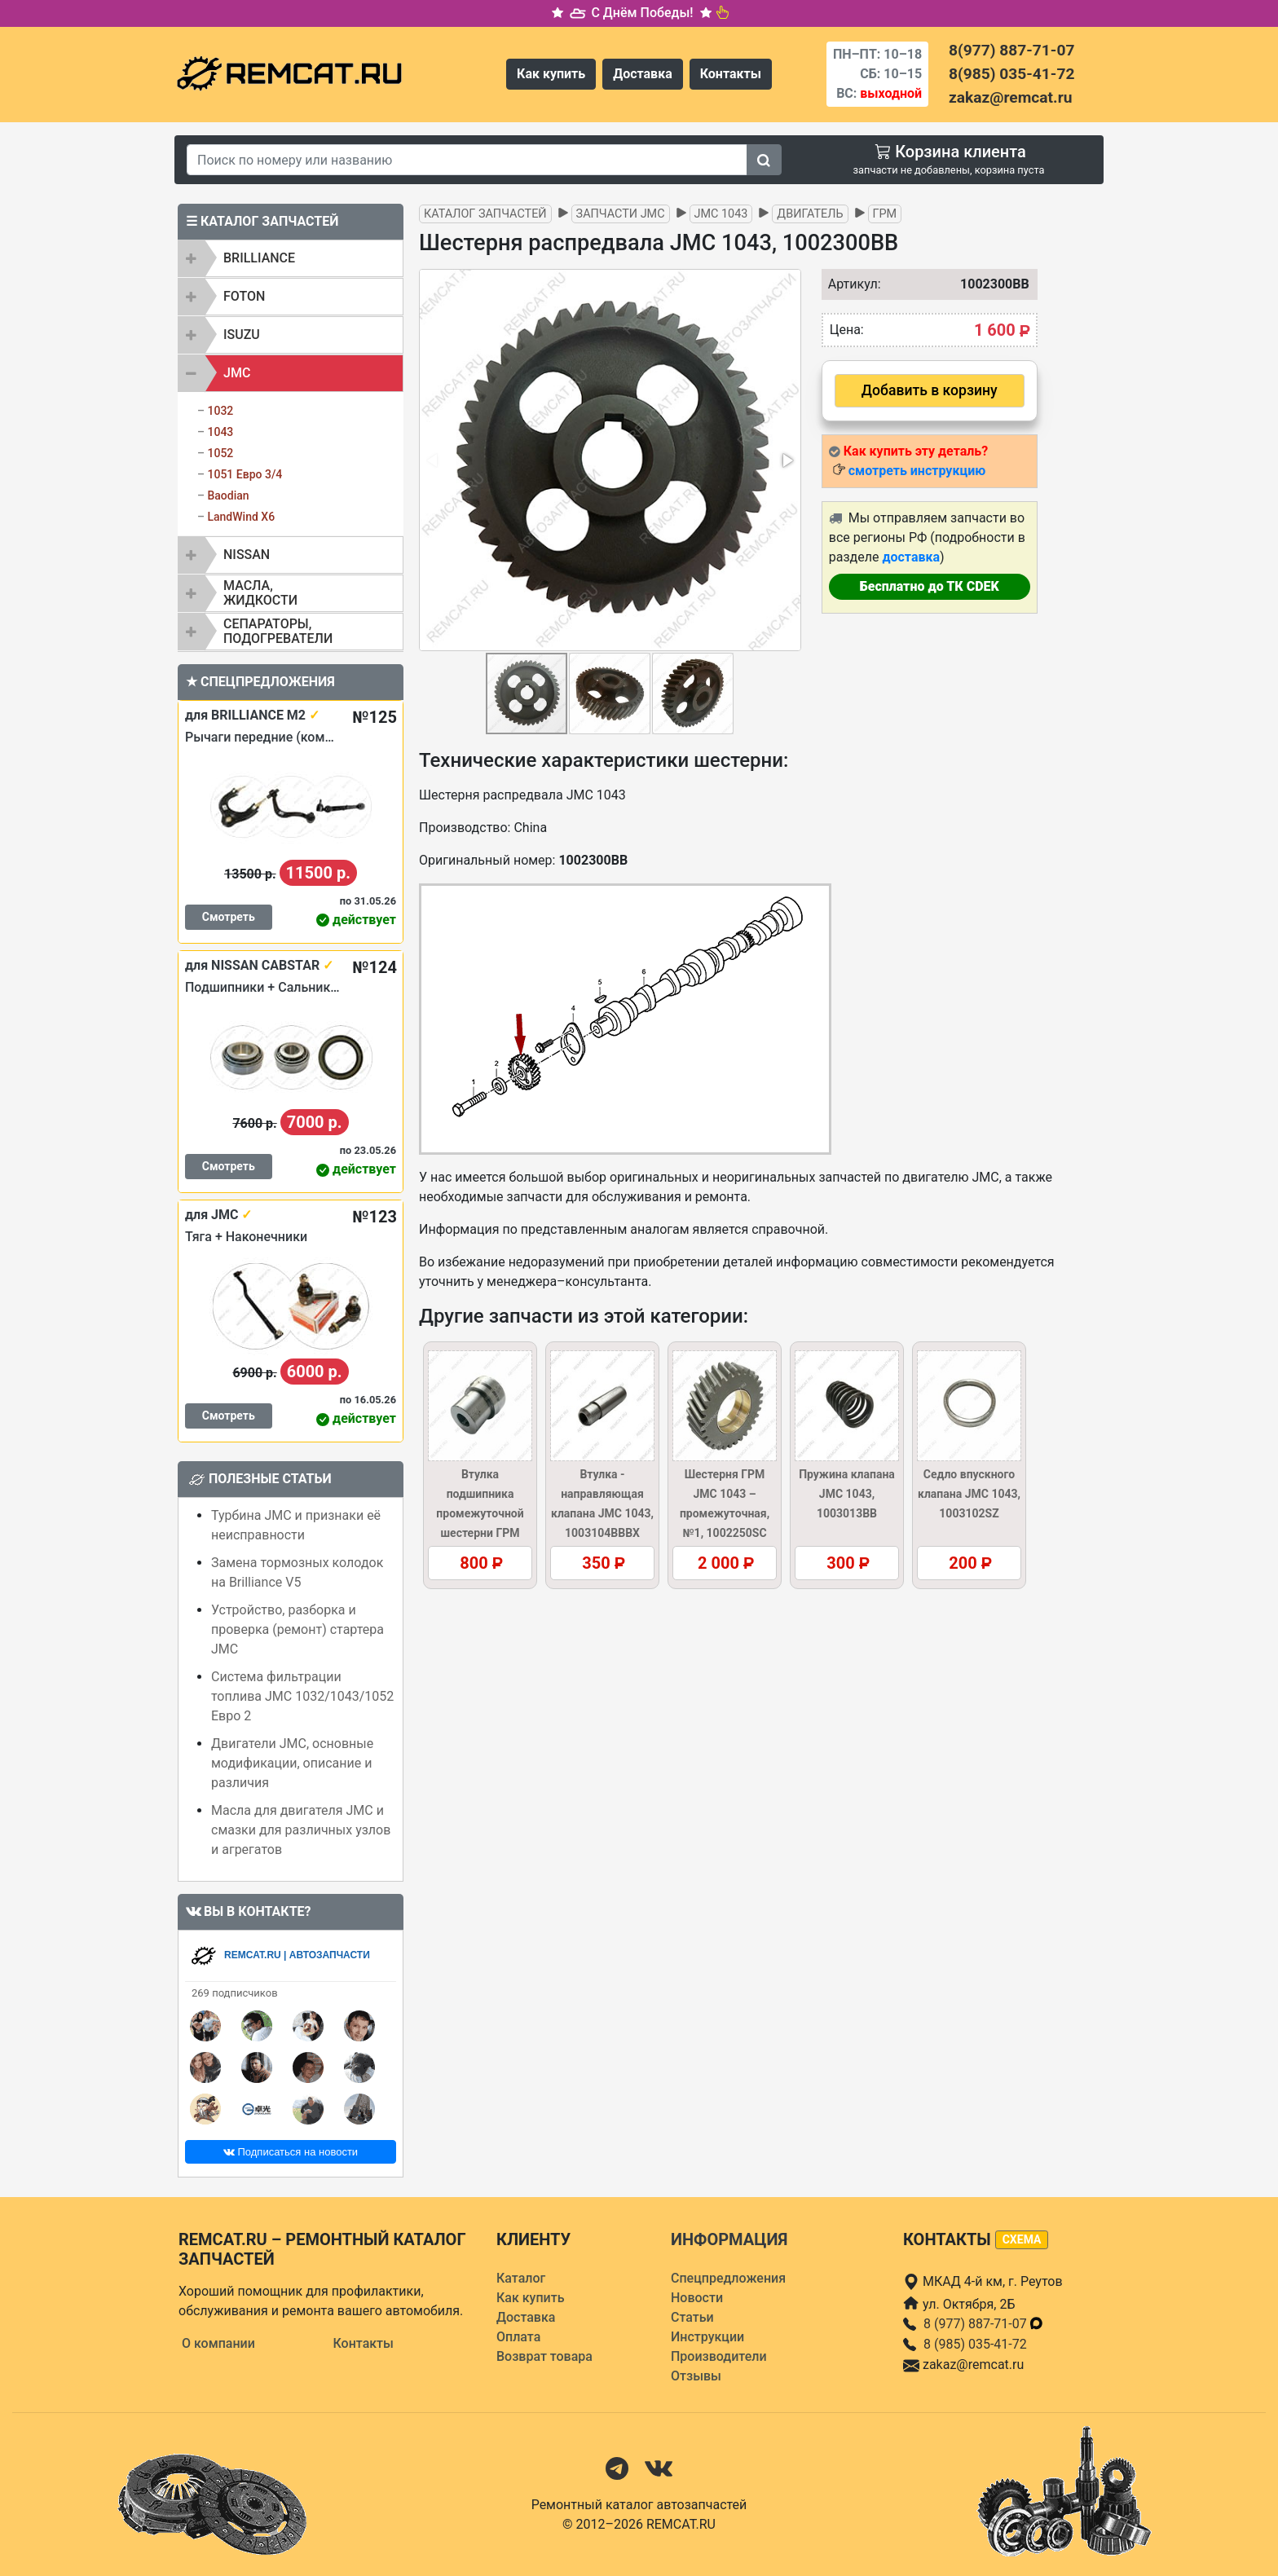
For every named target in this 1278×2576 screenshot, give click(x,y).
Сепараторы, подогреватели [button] (278, 631)
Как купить (551, 73)
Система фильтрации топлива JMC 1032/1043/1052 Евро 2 (302, 1696)
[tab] (290, 258)
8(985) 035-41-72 (1011, 73)
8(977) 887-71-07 (1011, 50)
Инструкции (707, 2337)
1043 (220, 431)
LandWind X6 (241, 516)
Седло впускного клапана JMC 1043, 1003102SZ (969, 1494)
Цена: (847, 329)
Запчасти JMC (620, 214)
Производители (719, 2356)
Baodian (228, 495)
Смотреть (228, 916)
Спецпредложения (728, 2278)
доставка (911, 557)
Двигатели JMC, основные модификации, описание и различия (292, 1763)
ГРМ (885, 214)
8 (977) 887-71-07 (983, 2324)
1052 (220, 453)
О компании (218, 2343)
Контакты (730, 73)
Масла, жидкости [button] (260, 593)
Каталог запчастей (485, 214)
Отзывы (696, 2376)
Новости (697, 2297)
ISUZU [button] (241, 334)
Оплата (518, 2337)
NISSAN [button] (246, 554)
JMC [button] (236, 373)
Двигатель (810, 214)
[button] (786, 460)
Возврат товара (544, 2356)
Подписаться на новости (290, 2152)
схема (1022, 2239)
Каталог (520, 2278)
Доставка (642, 73)
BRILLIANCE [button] (259, 258)
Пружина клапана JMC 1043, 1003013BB (847, 1494)
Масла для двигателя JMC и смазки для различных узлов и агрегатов (300, 1830)
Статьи (692, 2317)
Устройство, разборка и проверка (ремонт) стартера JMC (297, 1629)
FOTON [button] (244, 296)
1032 (220, 410)
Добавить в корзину (930, 390)
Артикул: (851, 284)
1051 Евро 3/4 (244, 474)
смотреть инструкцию (916, 470)
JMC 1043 (721, 214)
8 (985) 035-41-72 (975, 2344)
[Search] (467, 159)
